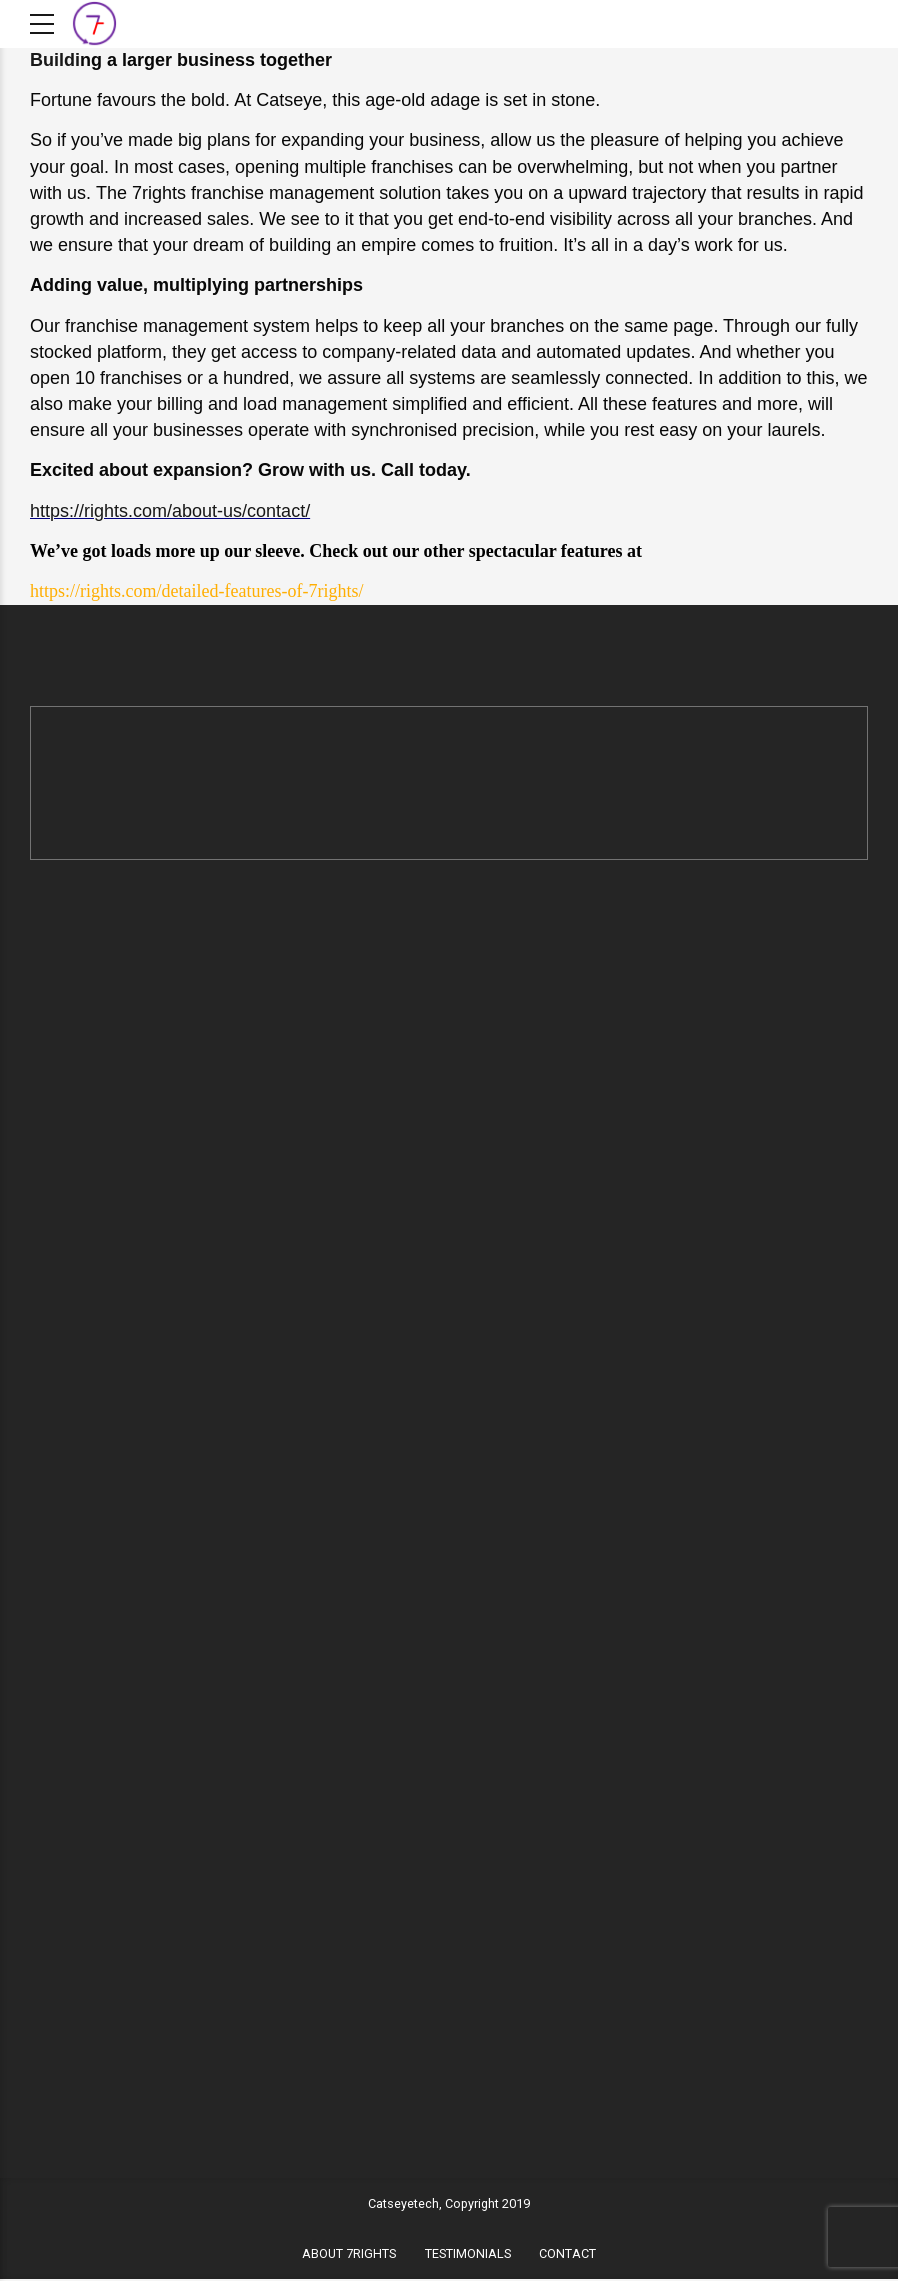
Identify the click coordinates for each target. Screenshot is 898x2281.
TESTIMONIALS (468, 2255)
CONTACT (567, 2255)
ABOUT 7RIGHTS (349, 2255)
